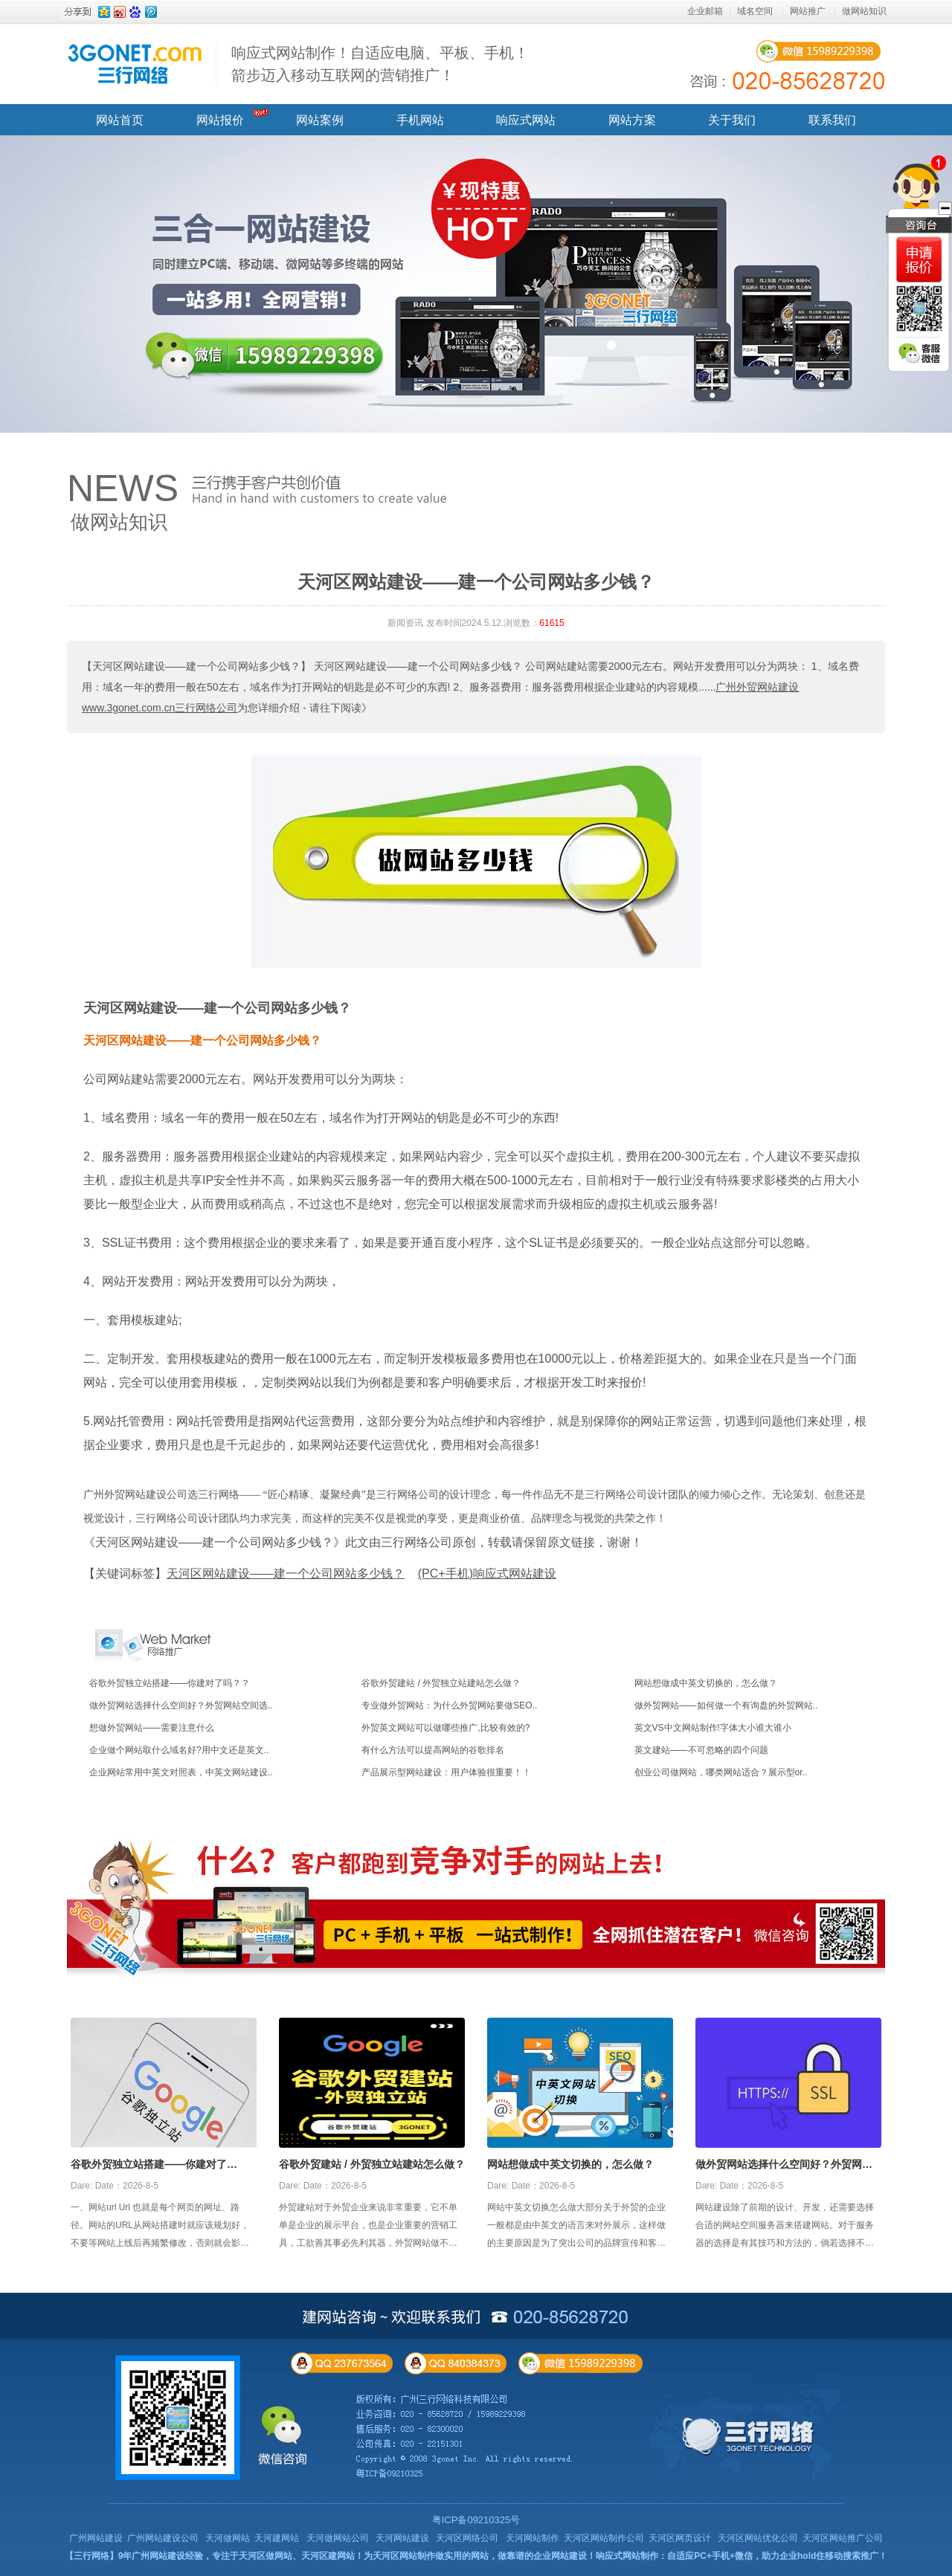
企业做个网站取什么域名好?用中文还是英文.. (178, 1750)
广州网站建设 (96, 2538)
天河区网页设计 (680, 2538)
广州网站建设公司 (163, 2538)
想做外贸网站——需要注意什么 (151, 1728)
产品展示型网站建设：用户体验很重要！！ (446, 1772)
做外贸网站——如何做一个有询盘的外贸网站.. (726, 1705)
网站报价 (220, 120)
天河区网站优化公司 (758, 2538)
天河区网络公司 (467, 2538)
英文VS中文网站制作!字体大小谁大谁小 (712, 1728)
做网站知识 (864, 11)
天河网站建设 (402, 2538)
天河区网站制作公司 (604, 2538)
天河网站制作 (532, 2538)
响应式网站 (526, 120)
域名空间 (755, 11)
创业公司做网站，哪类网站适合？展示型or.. (721, 1772)
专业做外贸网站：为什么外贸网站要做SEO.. (449, 1705)
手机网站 (420, 120)
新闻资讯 (405, 623)
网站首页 (120, 120)
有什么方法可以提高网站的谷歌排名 (432, 1750)
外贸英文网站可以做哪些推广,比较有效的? (445, 1728)
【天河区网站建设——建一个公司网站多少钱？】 (196, 666)
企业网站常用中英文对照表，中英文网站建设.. (181, 1772)
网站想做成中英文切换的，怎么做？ (705, 1683)
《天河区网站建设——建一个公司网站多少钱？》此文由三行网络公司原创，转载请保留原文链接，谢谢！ (363, 1542)
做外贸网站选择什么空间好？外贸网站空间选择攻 (783, 2165)
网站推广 (808, 11)
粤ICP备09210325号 (476, 2519)
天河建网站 (276, 2538)
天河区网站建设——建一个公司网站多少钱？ (217, 1008)
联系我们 (832, 120)
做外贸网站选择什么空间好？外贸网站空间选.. (181, 1705)
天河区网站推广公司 (843, 2538)
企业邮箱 (705, 11)
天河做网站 (227, 2538)
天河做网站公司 (337, 2538)
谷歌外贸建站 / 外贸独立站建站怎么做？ (441, 1683)
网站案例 (320, 120)
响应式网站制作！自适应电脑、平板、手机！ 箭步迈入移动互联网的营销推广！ (380, 64)
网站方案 (632, 120)
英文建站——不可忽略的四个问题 (701, 1750)
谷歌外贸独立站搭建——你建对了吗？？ (169, 1683)
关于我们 (732, 120)
